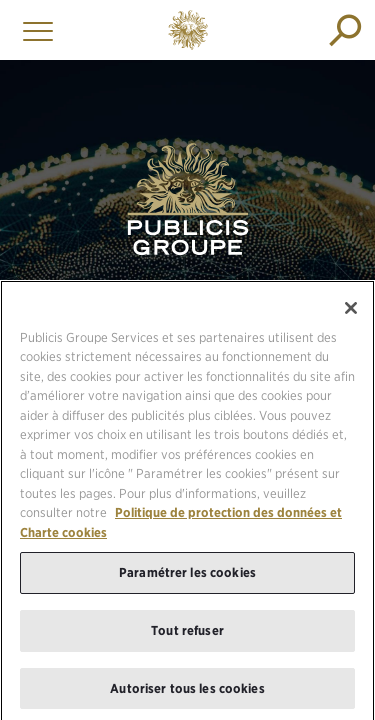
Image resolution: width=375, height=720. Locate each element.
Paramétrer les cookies (187, 576)
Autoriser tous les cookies (187, 692)
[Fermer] (351, 312)
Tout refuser (187, 634)
